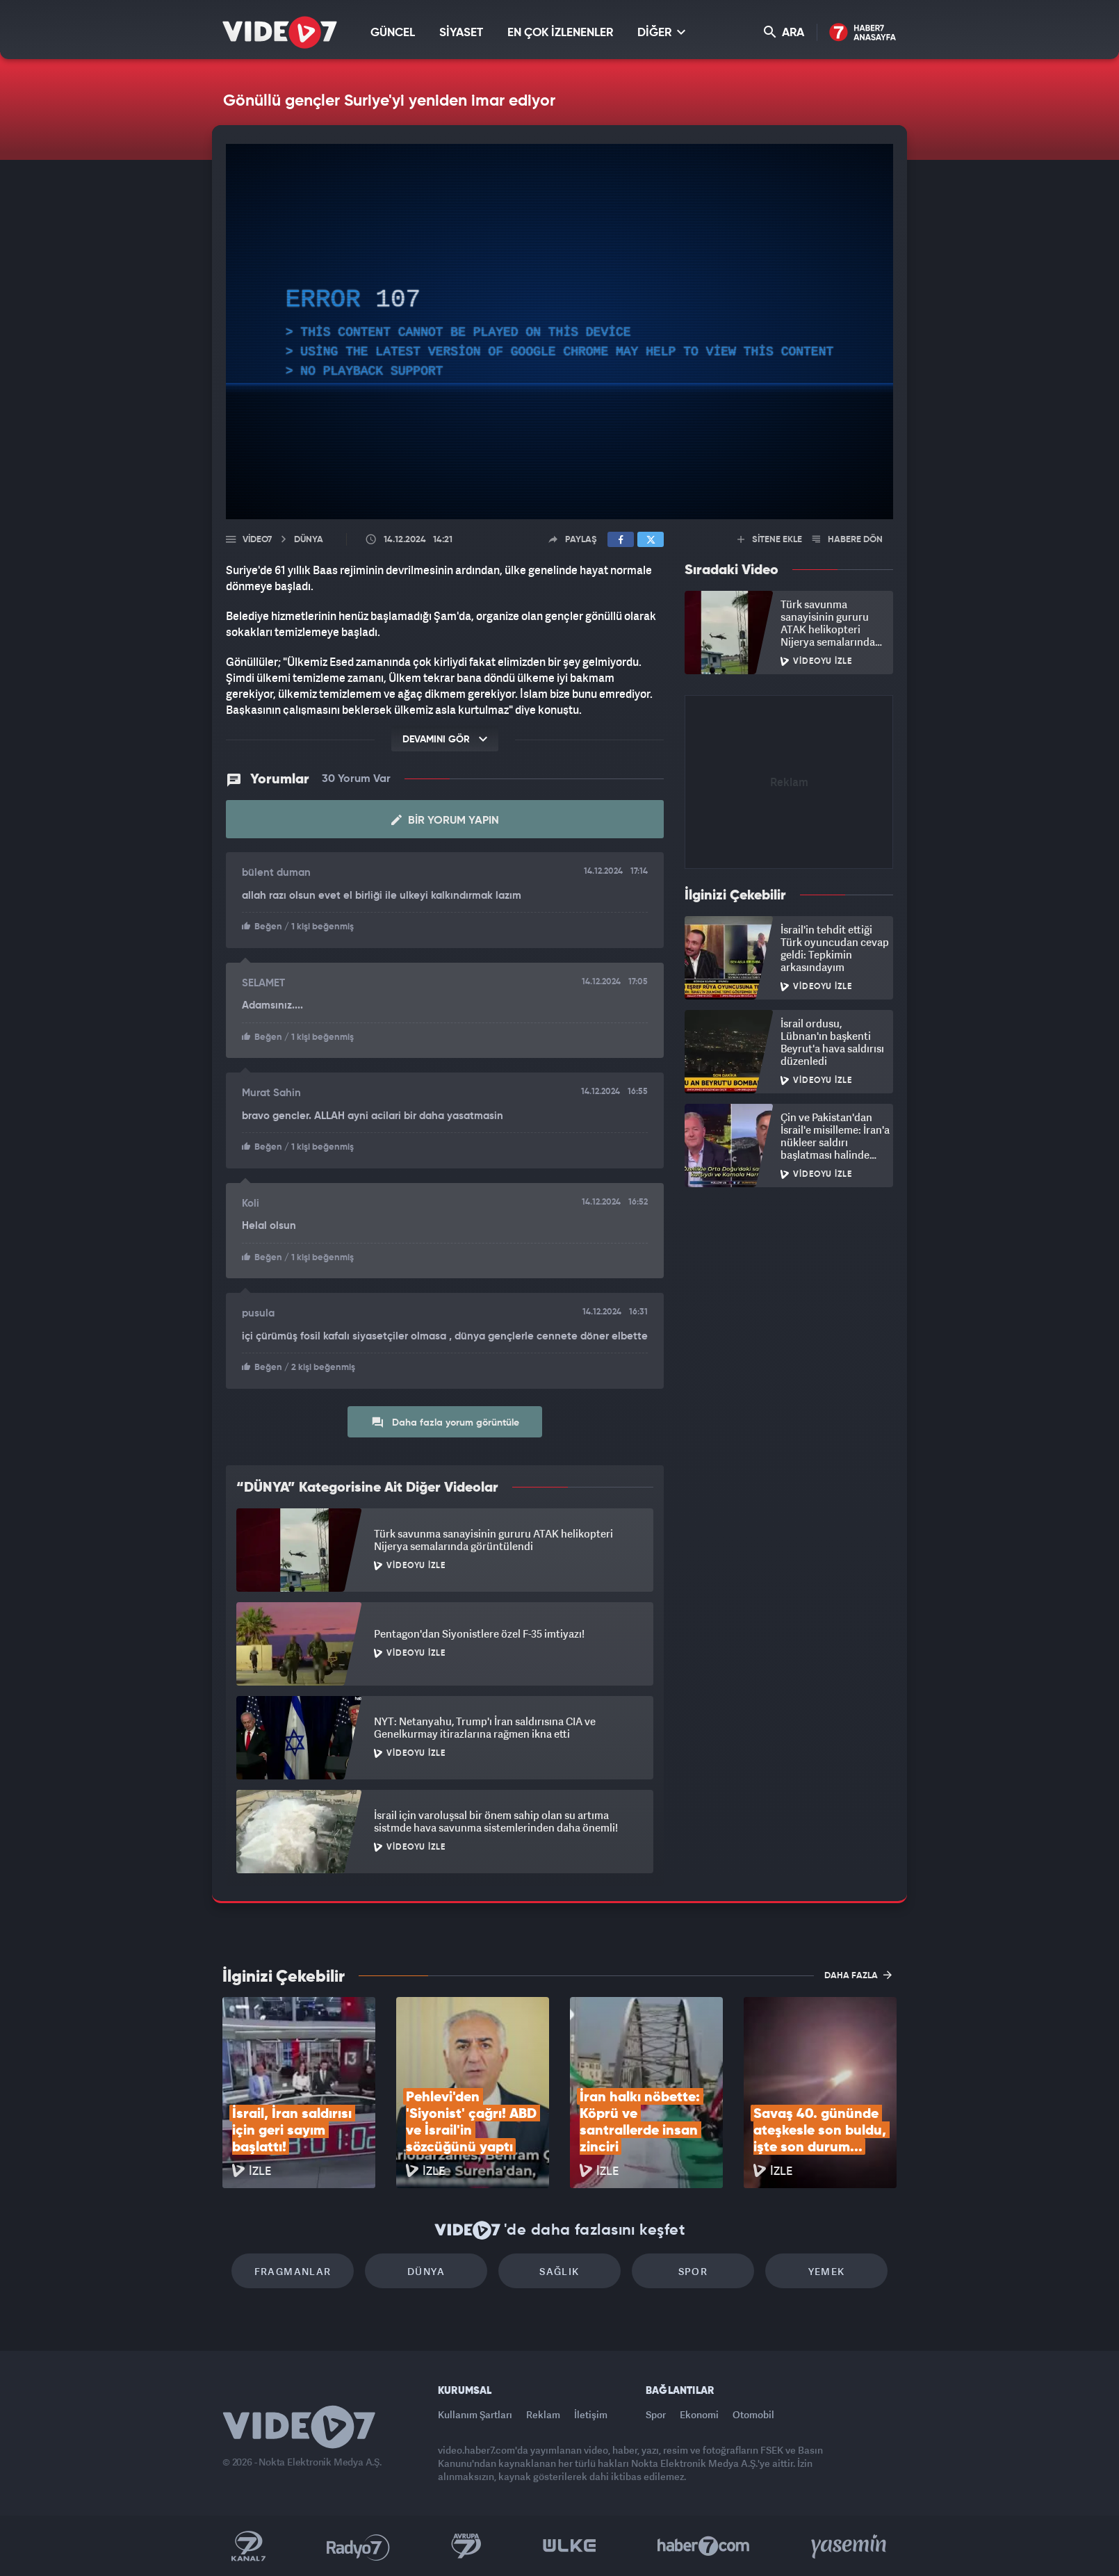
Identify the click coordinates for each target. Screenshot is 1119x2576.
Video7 (257, 539)
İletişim (590, 2414)
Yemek (826, 2271)
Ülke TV (569, 2546)
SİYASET (461, 33)
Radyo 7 (358, 2546)
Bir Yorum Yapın (445, 820)
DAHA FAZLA (858, 1974)
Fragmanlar (293, 2271)
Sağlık (559, 2271)
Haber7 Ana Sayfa (863, 33)
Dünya (426, 2271)
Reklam (543, 2414)
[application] (559, 331)
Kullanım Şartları (475, 2414)
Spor (693, 2271)
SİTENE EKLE (769, 539)
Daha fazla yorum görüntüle (445, 1422)
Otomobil (753, 2414)
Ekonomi (699, 2414)
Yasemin (850, 2546)
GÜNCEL (392, 33)
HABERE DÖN (847, 539)
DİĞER (661, 32)
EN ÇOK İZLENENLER (560, 33)
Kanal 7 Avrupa (466, 2546)
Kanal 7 (248, 2546)
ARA (784, 32)
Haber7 (703, 2546)
